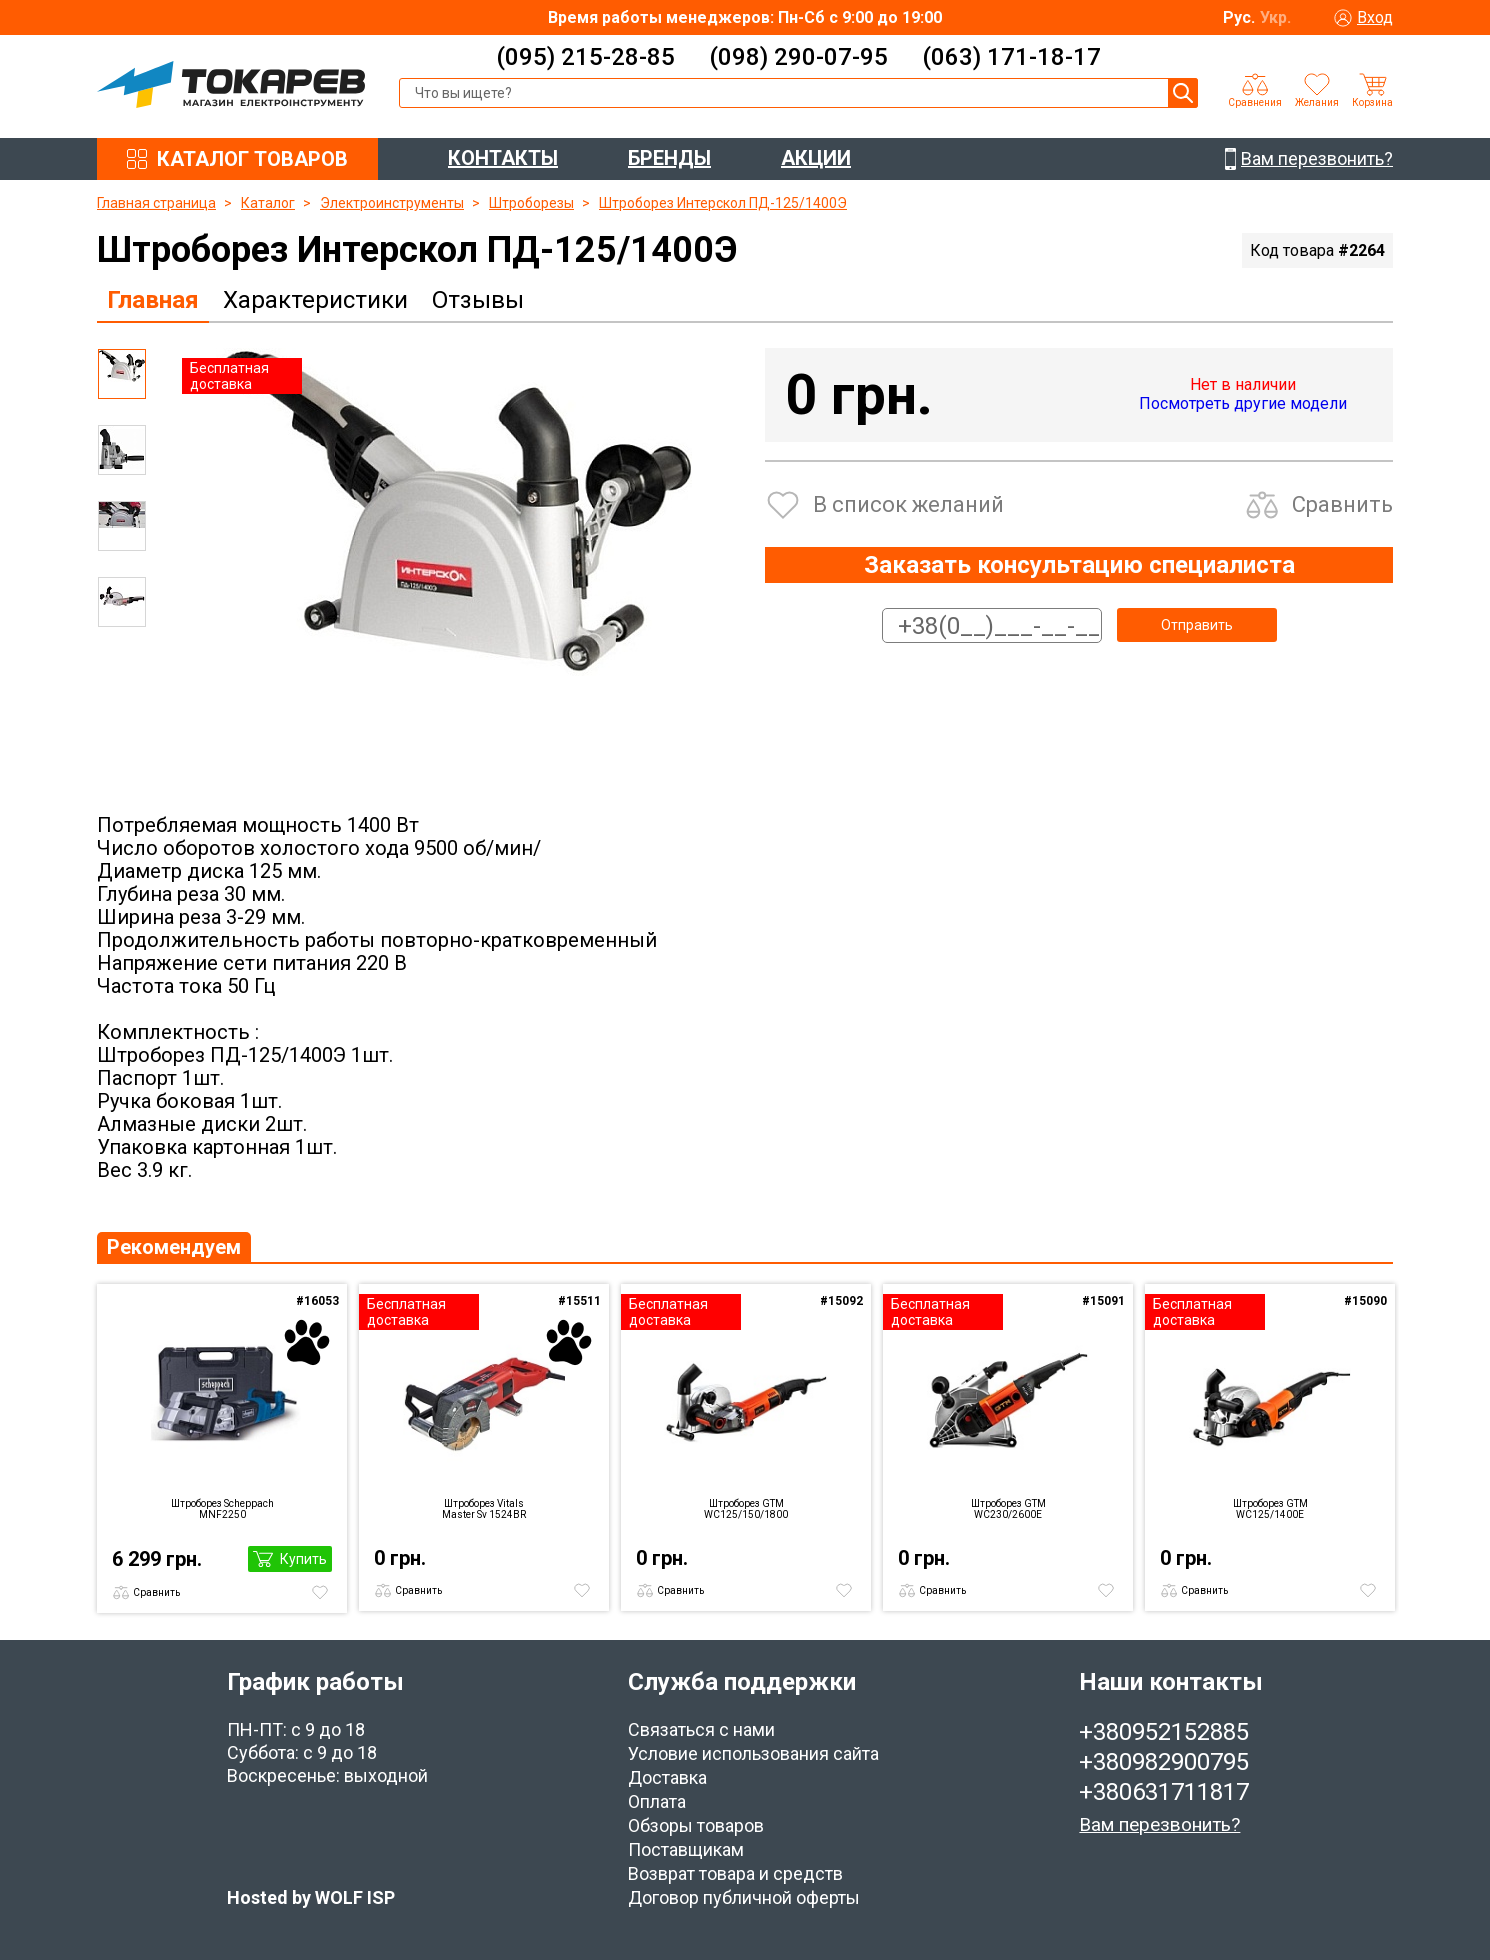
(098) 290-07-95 (798, 57)
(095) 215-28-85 (585, 57)
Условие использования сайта (753, 1753)
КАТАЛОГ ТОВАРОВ (252, 159)
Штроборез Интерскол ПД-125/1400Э (723, 203)
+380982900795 (1164, 1762)
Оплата (657, 1801)
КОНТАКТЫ (503, 158)
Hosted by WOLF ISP (311, 1897)
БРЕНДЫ (669, 158)
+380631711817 (1164, 1792)
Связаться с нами (701, 1729)
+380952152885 (1164, 1732)
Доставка (667, 1777)
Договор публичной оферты (744, 1897)
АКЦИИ (816, 158)
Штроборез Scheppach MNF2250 (222, 1509)
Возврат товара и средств (735, 1873)
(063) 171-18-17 (1011, 57)
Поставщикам (686, 1849)
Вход (1375, 17)
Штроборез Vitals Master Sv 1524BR (484, 1509)
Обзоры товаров (696, 1825)
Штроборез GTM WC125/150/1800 (746, 1509)
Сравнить (1342, 504)
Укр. (1275, 17)
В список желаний (908, 504)
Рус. (1239, 17)
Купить (303, 1559)
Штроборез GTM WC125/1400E (1270, 1509)
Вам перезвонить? (1159, 1824)
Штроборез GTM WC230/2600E (1008, 1509)
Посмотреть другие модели (1243, 403)
